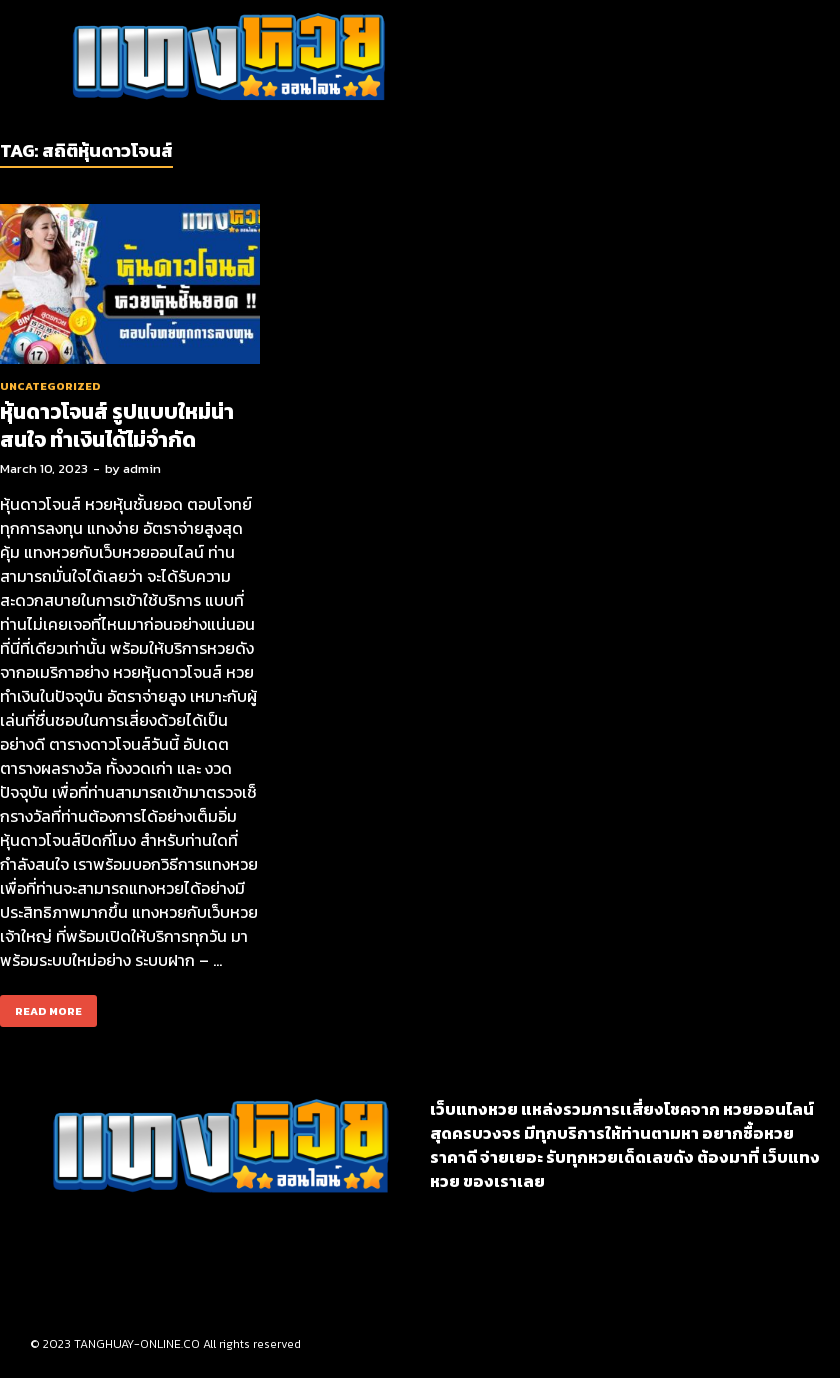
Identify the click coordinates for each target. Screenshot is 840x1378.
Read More (41, 1007)
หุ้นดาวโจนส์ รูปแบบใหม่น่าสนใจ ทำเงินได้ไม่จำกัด (117, 425)
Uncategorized (50, 386)
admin (142, 468)
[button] (503, 58)
